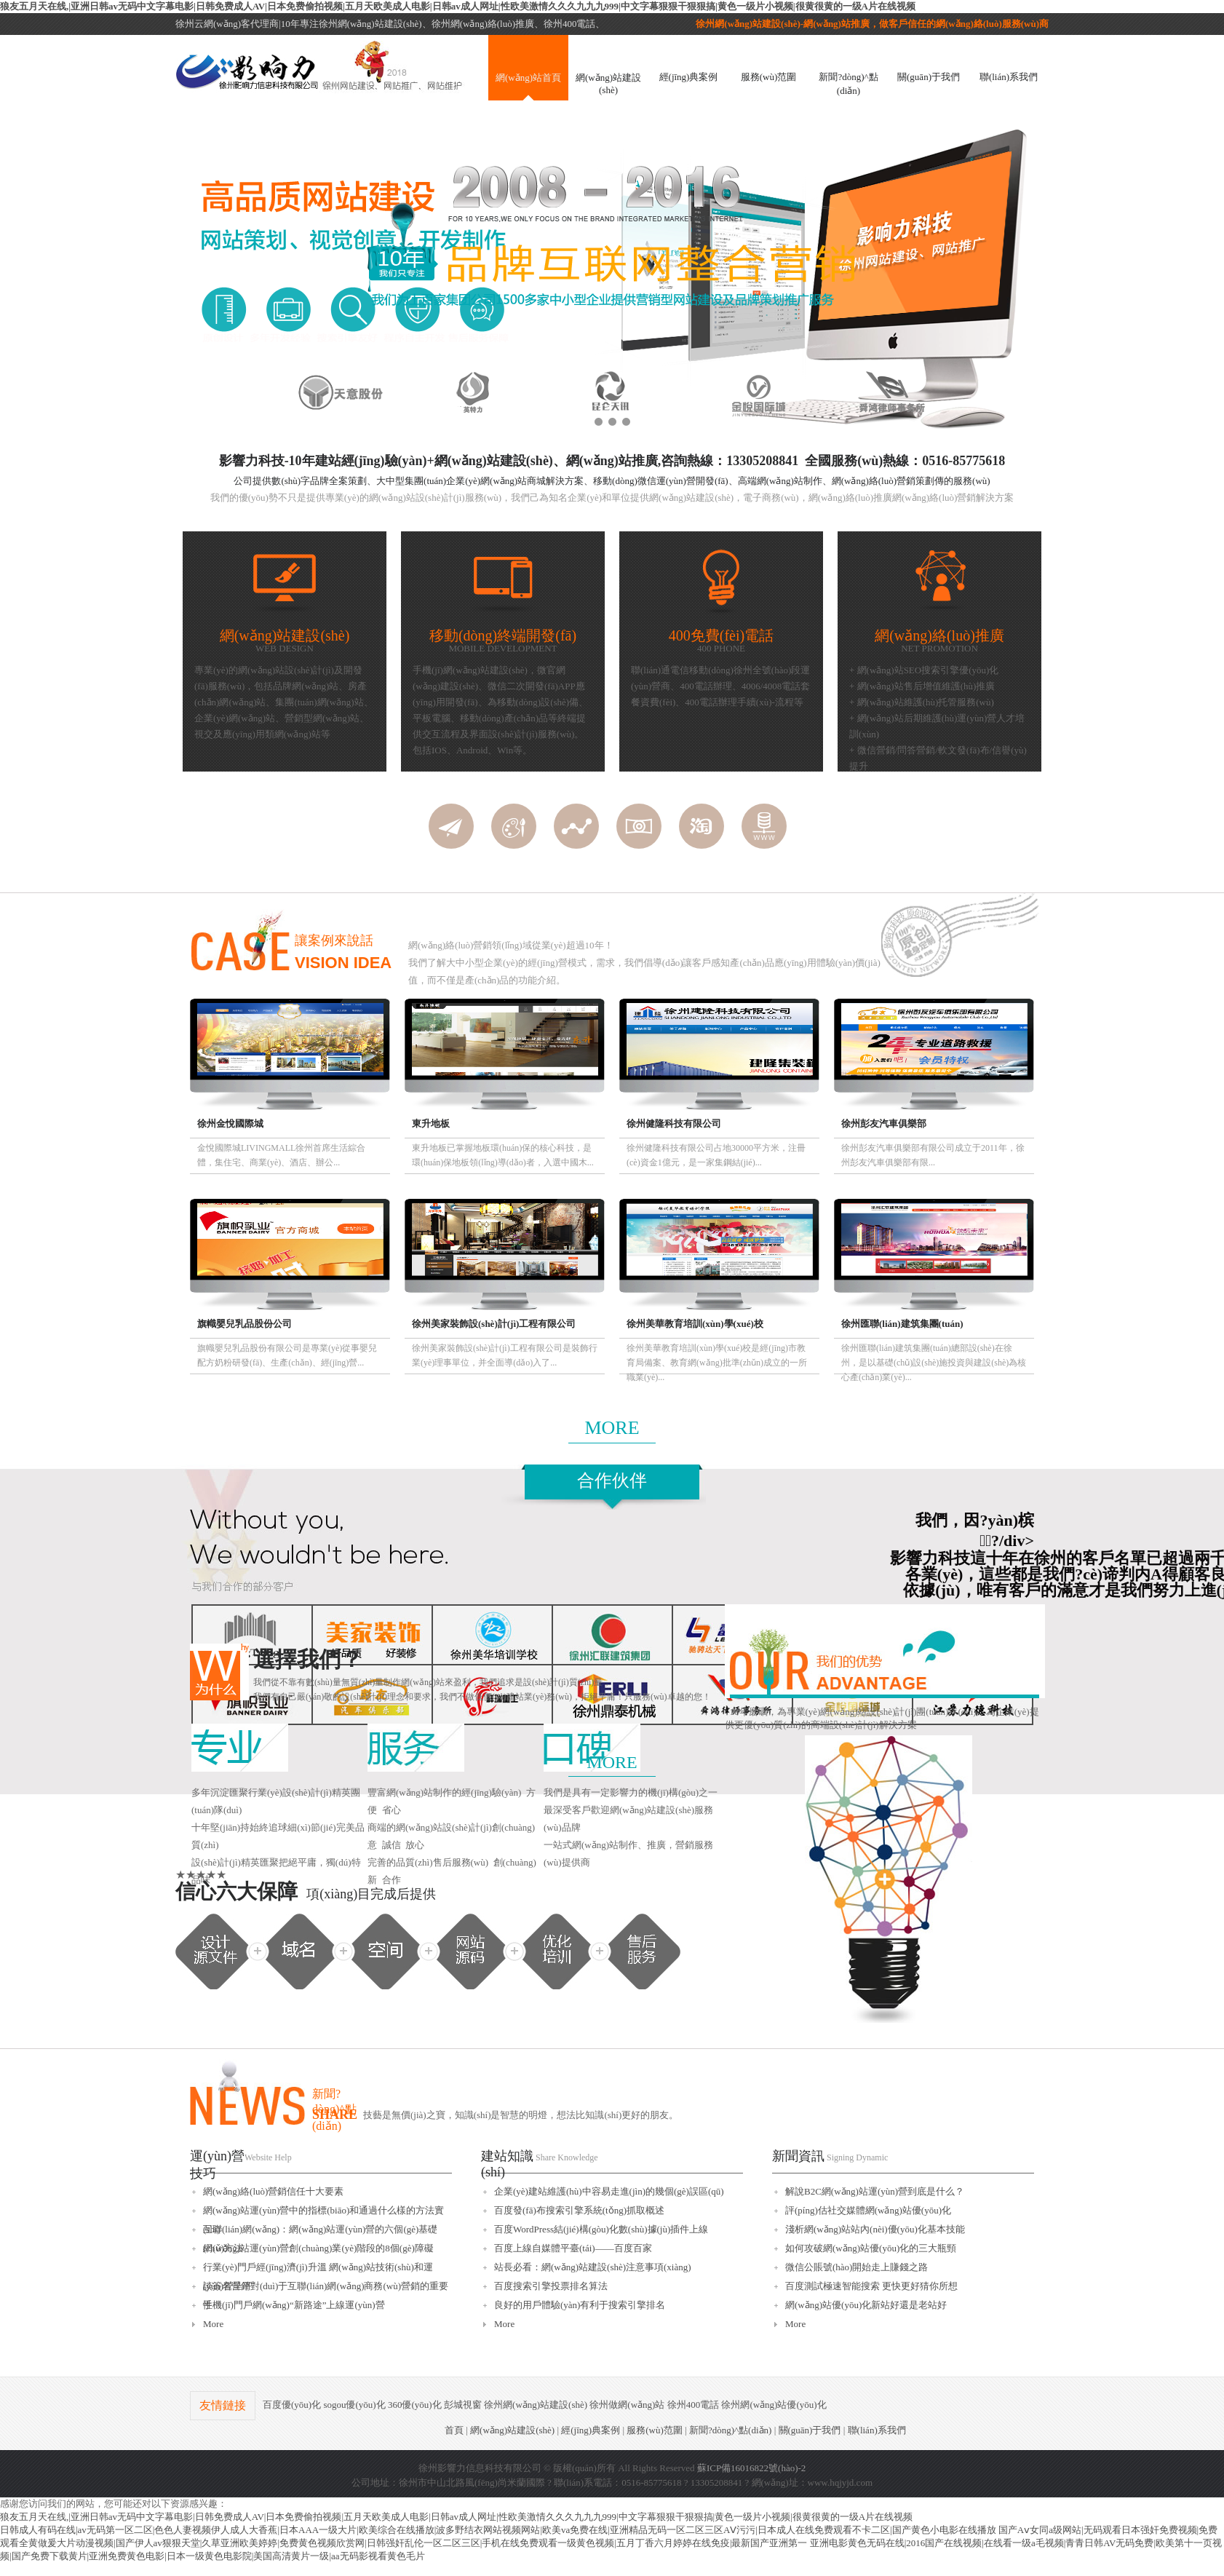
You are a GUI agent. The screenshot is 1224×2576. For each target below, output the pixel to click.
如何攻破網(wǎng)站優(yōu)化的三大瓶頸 (870, 2248)
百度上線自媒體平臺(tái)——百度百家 (573, 2248)
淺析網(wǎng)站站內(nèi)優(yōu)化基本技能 (875, 2229)
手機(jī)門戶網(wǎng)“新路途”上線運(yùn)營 (294, 2304)
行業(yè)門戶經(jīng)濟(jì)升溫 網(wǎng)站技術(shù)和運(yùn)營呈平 (318, 2269)
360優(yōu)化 (415, 2404)
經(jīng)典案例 (688, 76)
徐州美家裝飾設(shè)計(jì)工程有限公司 (494, 1323)
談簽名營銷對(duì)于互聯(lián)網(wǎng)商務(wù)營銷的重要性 (325, 2288)
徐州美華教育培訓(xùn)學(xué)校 (695, 1323)
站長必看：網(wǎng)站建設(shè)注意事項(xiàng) (592, 2267)
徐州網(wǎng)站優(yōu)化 (773, 2404)
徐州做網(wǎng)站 (626, 2404)
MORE (611, 1427)
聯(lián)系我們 (1008, 76)
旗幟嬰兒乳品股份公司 (244, 1323)
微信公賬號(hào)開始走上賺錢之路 (856, 2267)
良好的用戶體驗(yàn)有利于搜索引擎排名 (579, 2304)
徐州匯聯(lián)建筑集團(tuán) (902, 1323)
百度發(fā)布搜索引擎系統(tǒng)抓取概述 (579, 2210)
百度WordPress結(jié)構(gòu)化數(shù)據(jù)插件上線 (601, 2229)
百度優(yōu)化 (292, 2404)
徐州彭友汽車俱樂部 (883, 1123)
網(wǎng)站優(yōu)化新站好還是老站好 (866, 2304)
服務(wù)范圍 (769, 76)
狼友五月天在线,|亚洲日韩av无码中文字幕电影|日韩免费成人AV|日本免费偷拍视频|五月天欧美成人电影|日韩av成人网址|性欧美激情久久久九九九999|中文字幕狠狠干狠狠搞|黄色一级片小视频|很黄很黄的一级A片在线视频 (457, 6)
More (213, 2323)
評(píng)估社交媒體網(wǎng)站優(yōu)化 (868, 2210)
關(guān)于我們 (928, 76)
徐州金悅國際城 (230, 1123)
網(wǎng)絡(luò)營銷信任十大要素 (273, 2191)
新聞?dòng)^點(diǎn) (848, 83)
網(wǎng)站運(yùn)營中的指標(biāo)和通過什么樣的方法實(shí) (323, 2212)
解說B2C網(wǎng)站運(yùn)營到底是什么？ (874, 2191)
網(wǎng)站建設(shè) (608, 83)
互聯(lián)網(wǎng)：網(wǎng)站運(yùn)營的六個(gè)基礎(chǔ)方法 (320, 2231)
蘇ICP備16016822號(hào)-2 (751, 2467)
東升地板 (431, 1123)
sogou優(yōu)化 (354, 2404)
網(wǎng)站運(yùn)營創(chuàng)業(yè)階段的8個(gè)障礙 (318, 2248)
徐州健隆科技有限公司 (674, 1123)
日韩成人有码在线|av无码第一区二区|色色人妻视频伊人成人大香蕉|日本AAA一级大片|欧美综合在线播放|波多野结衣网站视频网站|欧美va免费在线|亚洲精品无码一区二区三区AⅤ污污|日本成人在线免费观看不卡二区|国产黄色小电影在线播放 (498, 2529)
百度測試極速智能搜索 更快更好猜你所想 (871, 2285)
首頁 (454, 2430)
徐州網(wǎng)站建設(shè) (535, 2404)
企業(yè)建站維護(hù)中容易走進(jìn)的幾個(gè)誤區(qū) (609, 2191)
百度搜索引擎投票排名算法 (551, 2285)
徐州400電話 (693, 2404)
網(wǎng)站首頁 (528, 77)
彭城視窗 (463, 2404)
